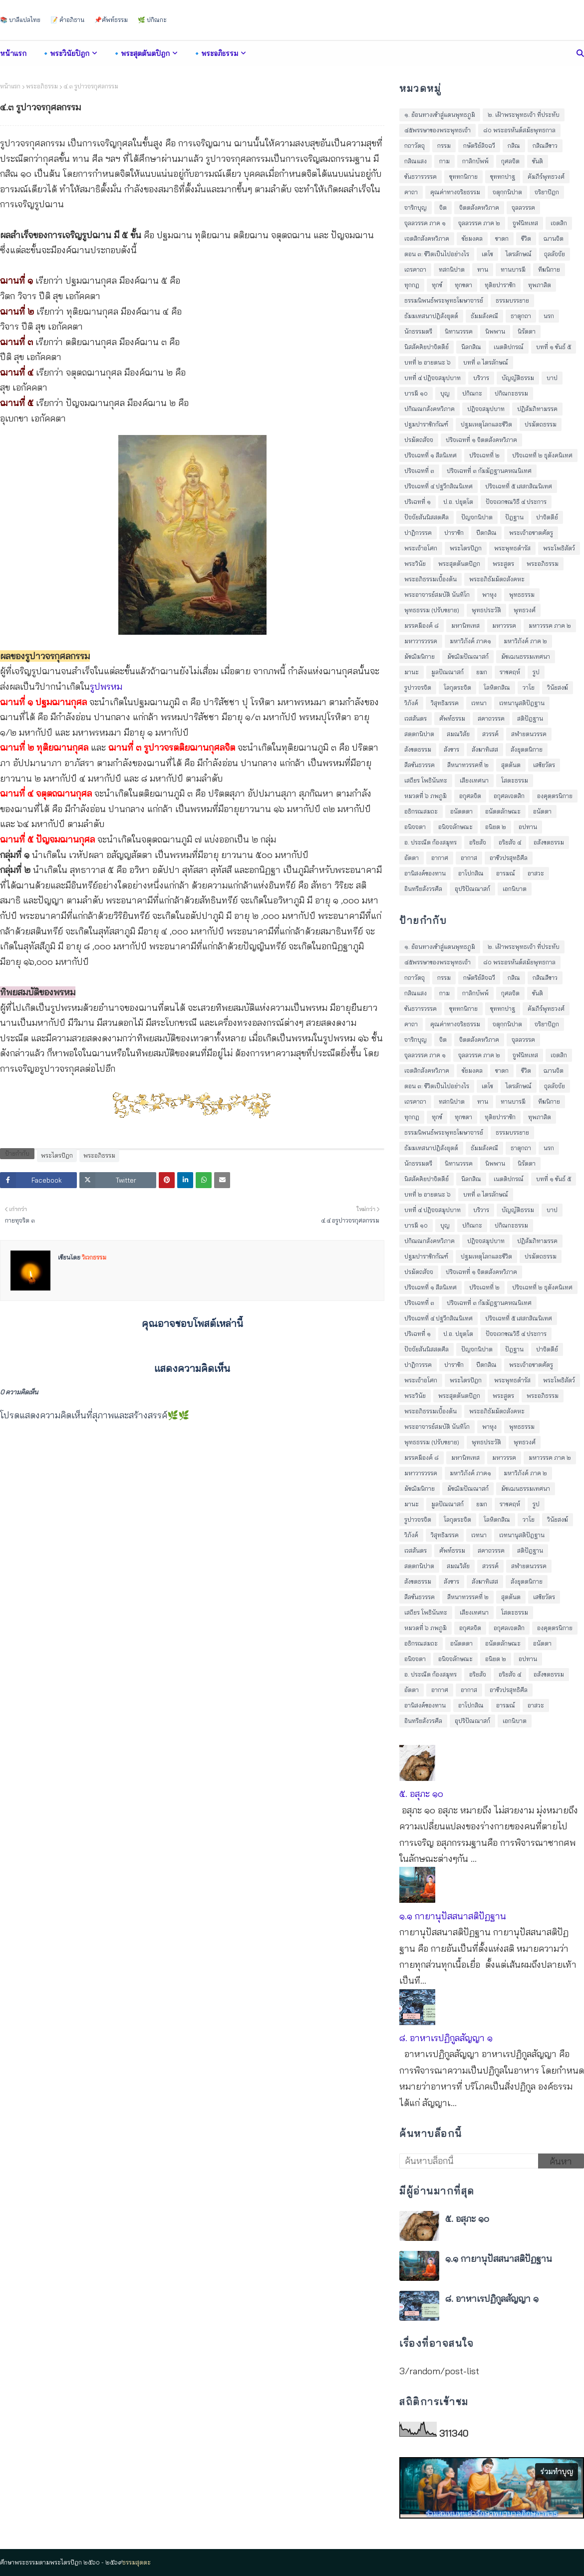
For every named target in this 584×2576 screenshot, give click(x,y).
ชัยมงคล (472, 238)
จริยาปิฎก (547, 192)
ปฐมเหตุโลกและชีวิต (486, 424)
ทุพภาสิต (539, 285)
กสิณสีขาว (545, 145)
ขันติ (537, 161)
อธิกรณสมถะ (421, 811)
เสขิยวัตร (544, 765)
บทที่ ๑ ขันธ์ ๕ (553, 347)
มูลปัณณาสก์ (447, 672)
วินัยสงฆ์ (557, 687)
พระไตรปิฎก (57, 1155)
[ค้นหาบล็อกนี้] (468, 2160)
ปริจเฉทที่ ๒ (484, 455)
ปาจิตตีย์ (547, 517)
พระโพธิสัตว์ (559, 548)
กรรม (444, 145)
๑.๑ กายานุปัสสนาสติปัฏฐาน (452, 1916)
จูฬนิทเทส (525, 223)
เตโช (487, 254)
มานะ (411, 672)
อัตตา (411, 857)
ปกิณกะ (472, 393)
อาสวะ (536, 873)
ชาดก (502, 238)
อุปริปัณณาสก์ (472, 888)
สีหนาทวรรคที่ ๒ (468, 765)
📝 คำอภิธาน (67, 19)
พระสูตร (503, 563)
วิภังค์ (411, 703)
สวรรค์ (490, 734)
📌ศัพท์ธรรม (111, 19)
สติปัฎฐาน (530, 718)
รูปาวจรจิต (417, 687)
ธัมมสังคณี (484, 316)
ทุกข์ (437, 285)
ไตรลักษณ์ (519, 254)
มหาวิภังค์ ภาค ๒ (525, 641)
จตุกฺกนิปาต (507, 192)
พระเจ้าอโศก (420, 548)
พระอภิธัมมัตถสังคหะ (497, 579)
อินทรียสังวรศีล (423, 888)
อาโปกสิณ (471, 873)
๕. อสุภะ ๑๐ (421, 1793)
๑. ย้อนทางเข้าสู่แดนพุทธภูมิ (439, 114)
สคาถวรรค (491, 718)
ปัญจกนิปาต (477, 517)
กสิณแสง (415, 161)
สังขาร (451, 749)
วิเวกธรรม (93, 1257)
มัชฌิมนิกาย (419, 656)
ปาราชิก (454, 532)
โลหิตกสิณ (497, 687)
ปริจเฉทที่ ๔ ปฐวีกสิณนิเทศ (438, 486)
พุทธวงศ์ (525, 610)
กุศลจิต (510, 161)
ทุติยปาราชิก (500, 285)
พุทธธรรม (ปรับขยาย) (431, 610)
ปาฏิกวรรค (418, 532)
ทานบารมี (513, 269)
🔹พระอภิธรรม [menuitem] (215, 53)
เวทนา (479, 703)
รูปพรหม (106, 686)
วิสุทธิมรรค (445, 703)
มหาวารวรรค (420, 641)
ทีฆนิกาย (549, 269)
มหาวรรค (504, 625)
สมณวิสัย (458, 734)
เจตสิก (559, 223)
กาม (444, 161)
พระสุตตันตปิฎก (459, 563)
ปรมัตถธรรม (541, 424)
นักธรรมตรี (418, 331)
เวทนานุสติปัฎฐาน (522, 703)
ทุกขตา (463, 285)
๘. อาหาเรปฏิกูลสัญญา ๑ (446, 2038)
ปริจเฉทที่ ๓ (419, 470)
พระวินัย (415, 563)
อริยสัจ (477, 842)
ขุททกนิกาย (463, 176)
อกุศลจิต (470, 796)
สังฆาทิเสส (485, 749)
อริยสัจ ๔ (510, 842)
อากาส (469, 857)
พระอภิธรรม (42, 86)
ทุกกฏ (411, 285)
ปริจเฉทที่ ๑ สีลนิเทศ (430, 455)
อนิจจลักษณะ (455, 827)
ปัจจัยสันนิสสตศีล (426, 517)
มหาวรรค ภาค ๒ (550, 625)
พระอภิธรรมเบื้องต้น (430, 579)
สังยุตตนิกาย (527, 749)
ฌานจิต (554, 238)
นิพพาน (495, 331)
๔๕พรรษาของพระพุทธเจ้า (437, 130)
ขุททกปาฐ (502, 176)
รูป (536, 672)
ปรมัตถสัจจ (418, 439)
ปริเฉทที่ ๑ (417, 501)
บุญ (445, 393)
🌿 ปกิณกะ (152, 19)
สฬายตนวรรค (529, 734)
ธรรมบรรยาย (512, 300)
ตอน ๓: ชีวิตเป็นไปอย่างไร (436, 254)
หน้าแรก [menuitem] (13, 53)
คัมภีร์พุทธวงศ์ (546, 176)
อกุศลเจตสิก (509, 796)
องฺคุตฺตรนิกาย (555, 796)
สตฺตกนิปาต (419, 734)
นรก (549, 316)
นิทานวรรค (459, 331)
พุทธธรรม (522, 594)
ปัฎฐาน (514, 517)
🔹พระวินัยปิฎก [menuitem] (65, 53)
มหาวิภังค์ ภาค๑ (470, 641)
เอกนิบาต (515, 888)
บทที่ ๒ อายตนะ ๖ (427, 362)
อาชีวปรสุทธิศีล (509, 857)
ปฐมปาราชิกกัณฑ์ (426, 424)
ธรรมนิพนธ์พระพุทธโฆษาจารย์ (443, 300)
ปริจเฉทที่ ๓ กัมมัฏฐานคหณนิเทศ (489, 470)
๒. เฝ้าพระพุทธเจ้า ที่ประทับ (524, 114)
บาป (552, 378)
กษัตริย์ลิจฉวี (479, 145)
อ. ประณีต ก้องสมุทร (430, 842)
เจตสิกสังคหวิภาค (426, 238)
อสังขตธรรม (549, 842)
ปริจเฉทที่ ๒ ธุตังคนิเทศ (542, 455)
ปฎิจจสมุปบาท (486, 409)
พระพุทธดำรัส (512, 548)
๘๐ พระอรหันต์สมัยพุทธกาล (519, 130)
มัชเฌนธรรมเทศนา (525, 656)
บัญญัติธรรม (518, 378)
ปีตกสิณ (486, 532)
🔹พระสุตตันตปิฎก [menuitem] (141, 53)
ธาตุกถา (521, 316)
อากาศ (439, 857)
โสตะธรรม (514, 780)
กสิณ (514, 145)
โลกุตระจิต (457, 687)
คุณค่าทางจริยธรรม (455, 192)
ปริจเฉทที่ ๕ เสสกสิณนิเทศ (518, 486)
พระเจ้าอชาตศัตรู (531, 532)
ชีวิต (526, 238)
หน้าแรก (10, 86)
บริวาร (481, 378)
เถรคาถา (415, 269)
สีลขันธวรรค (419, 765)
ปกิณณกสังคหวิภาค (429, 409)
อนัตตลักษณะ (503, 811)
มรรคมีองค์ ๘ (421, 625)
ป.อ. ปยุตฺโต (458, 501)
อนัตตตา (461, 811)
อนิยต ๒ (495, 827)
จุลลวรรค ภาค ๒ (479, 223)
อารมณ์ (505, 873)
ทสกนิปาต (452, 269)
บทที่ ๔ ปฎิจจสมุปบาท (432, 378)
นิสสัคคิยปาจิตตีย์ (426, 347)
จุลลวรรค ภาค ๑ (425, 223)
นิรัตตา (527, 331)
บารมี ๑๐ (416, 393)
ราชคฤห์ (510, 672)
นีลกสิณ (471, 347)
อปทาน (528, 827)
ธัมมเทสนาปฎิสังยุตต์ (431, 316)
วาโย (529, 687)
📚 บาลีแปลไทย (20, 19)
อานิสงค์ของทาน (425, 873)
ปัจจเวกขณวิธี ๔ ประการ (516, 501)
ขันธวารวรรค (420, 176)
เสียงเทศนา (474, 780)
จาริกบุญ (415, 207)
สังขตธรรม (417, 749)
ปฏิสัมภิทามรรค (537, 409)
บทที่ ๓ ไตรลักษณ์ (485, 362)
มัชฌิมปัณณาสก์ (468, 656)
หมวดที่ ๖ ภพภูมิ (425, 796)
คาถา (411, 192)
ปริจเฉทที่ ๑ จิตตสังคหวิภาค (481, 439)
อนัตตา (542, 811)
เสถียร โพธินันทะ (425, 780)
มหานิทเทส (465, 625)
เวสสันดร (415, 718)
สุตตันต (511, 765)
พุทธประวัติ (486, 610)
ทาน (482, 269)
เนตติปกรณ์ (509, 347)
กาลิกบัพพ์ (475, 161)
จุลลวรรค (523, 207)
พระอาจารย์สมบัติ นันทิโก (437, 594)
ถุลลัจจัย (554, 254)
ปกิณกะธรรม (511, 393)
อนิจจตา (415, 827)
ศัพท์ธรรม (452, 718)
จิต (443, 207)
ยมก (481, 672)
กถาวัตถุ (414, 145)
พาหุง (489, 594)
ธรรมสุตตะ (136, 2562)
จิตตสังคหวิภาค (479, 207)
